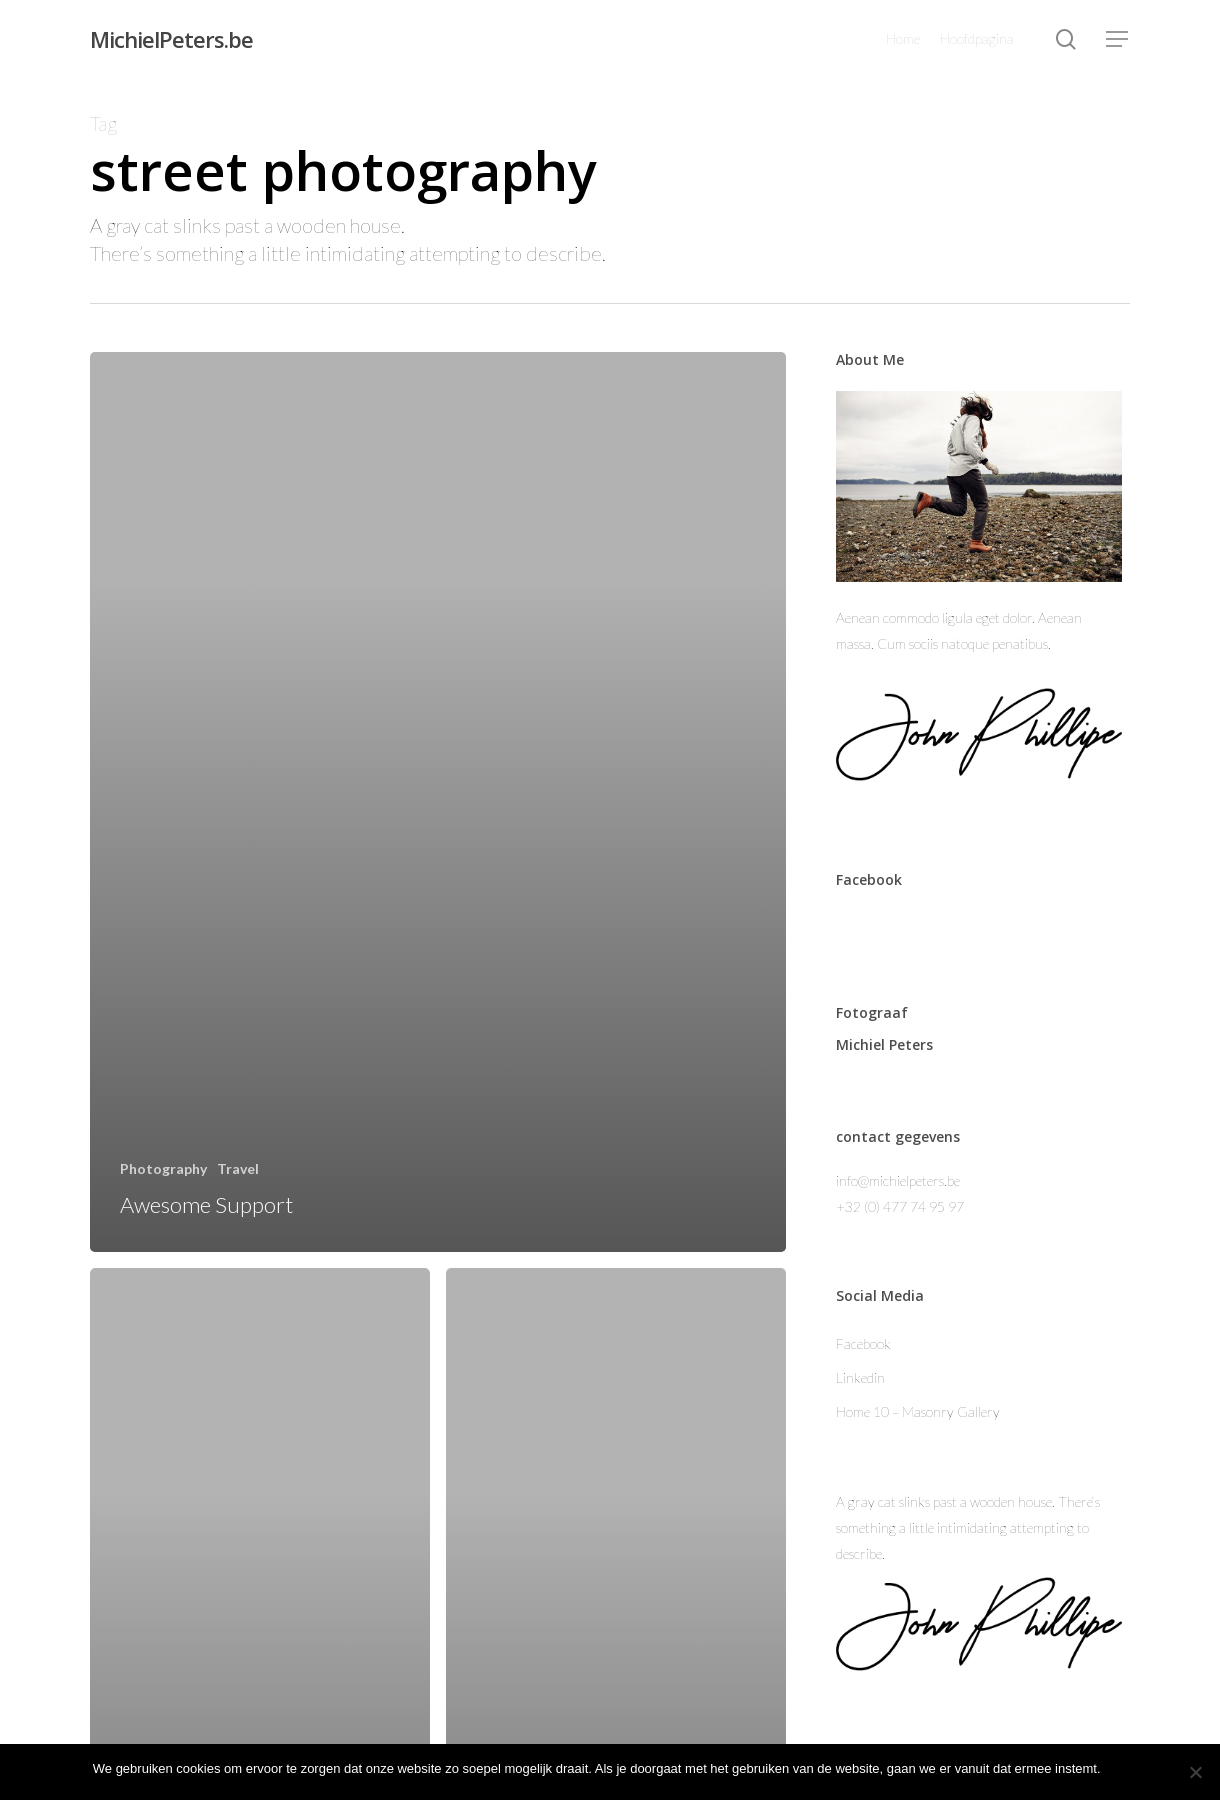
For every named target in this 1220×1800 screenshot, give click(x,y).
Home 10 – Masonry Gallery (918, 1411)
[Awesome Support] (438, 802)
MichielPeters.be (171, 39)
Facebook (863, 1343)
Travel (238, 1168)
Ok (1119, 1768)
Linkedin (860, 1377)
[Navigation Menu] (1118, 39)
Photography (163, 1168)
